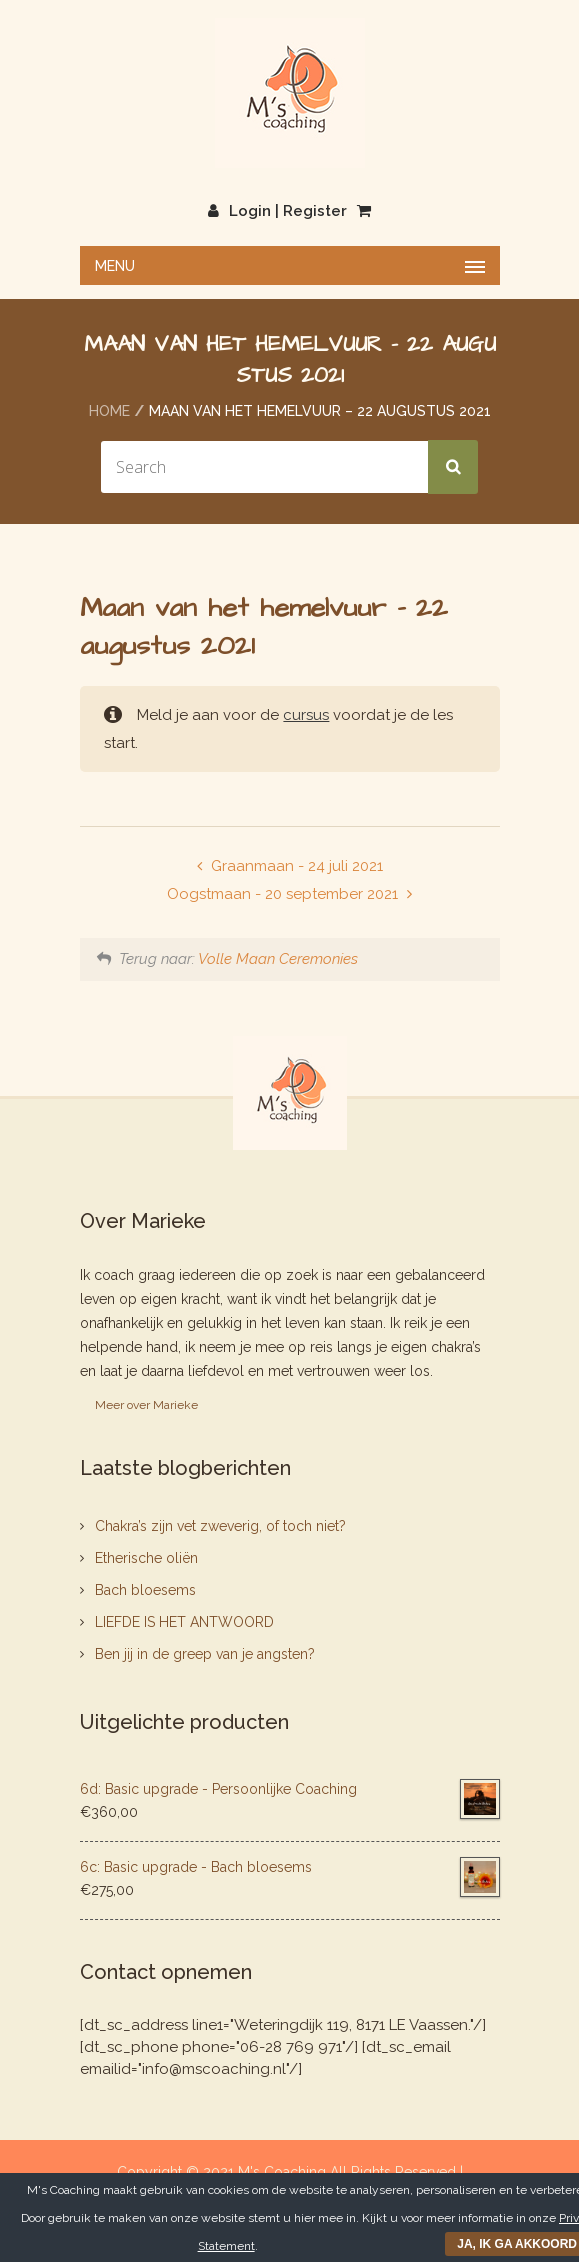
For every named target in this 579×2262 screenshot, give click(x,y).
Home (109, 411)
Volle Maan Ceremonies (278, 959)
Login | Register (277, 211)
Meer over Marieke (146, 1405)
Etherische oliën (146, 1558)
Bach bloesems (145, 1590)
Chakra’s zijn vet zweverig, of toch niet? (220, 1526)
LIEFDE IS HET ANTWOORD (184, 1622)
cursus (306, 715)
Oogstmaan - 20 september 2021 (284, 894)
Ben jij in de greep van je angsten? (205, 1654)
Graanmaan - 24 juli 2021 (295, 866)
